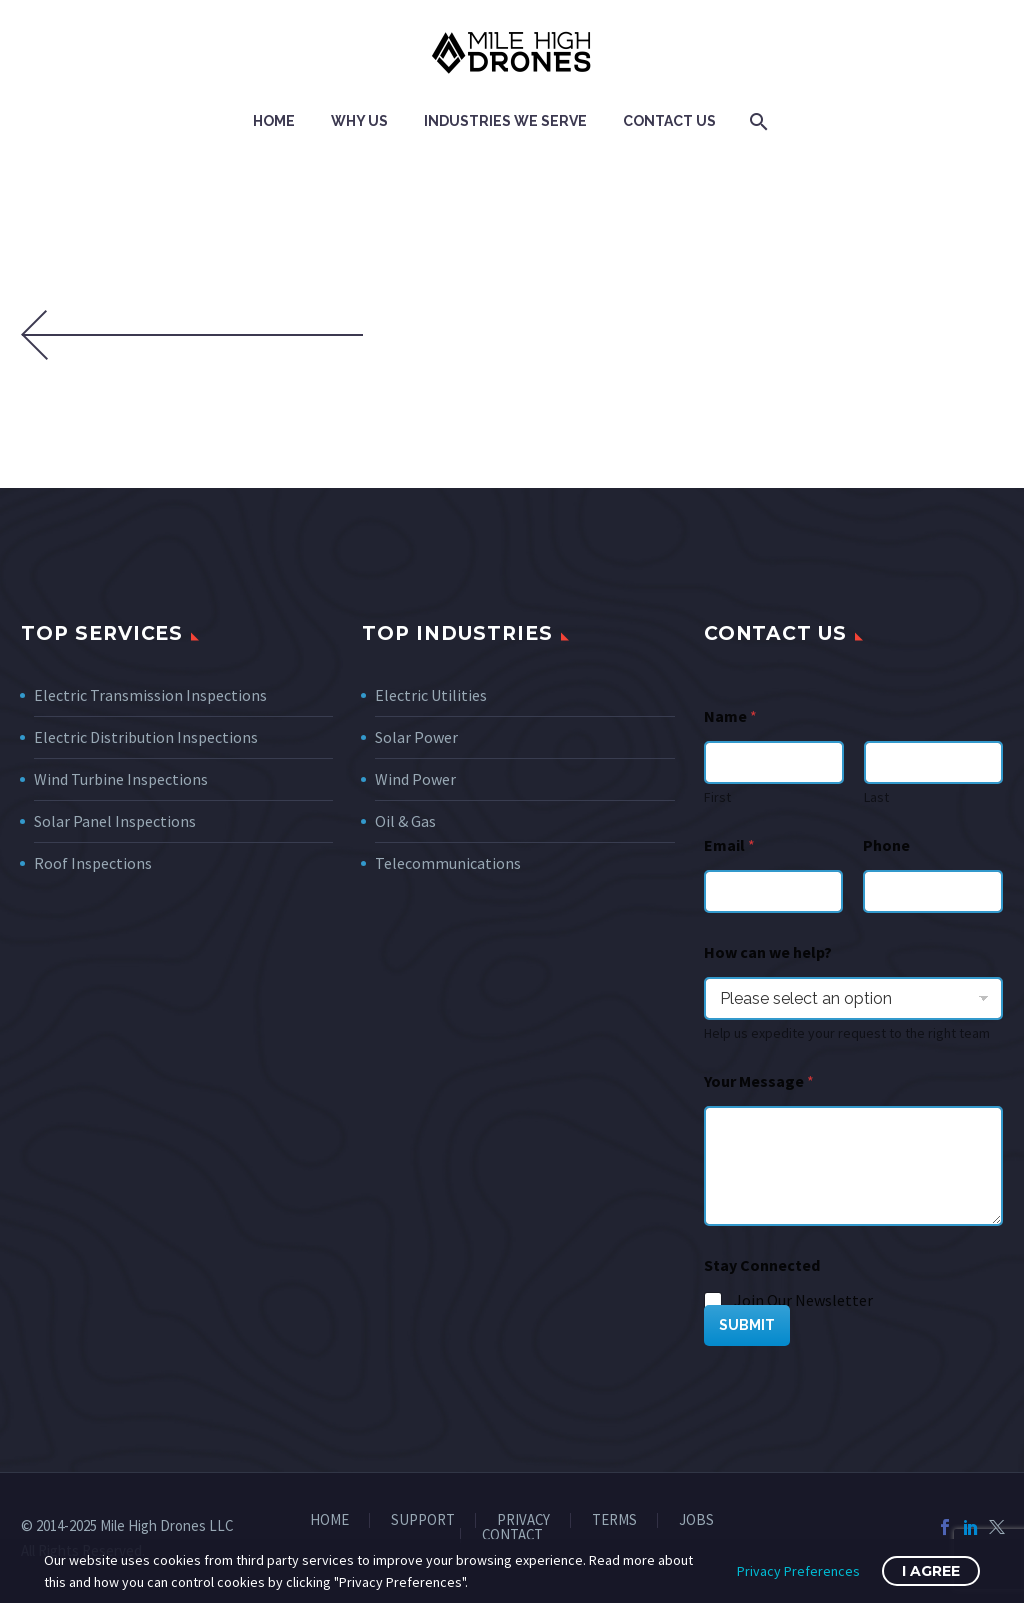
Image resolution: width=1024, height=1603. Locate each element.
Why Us (359, 121)
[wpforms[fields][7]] (853, 998)
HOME (329, 1520)
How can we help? (768, 952)
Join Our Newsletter (803, 1300)
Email (729, 845)
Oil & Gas (405, 821)
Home (274, 121)
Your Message (759, 1081)
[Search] (756, 121)
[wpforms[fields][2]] (853, 1166)
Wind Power (415, 779)
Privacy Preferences (798, 1571)
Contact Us (669, 121)
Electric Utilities (431, 695)
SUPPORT (423, 1520)
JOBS (696, 1520)
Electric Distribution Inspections (146, 737)
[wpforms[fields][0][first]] (774, 762)
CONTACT (512, 1535)
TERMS (614, 1520)
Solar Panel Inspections (115, 821)
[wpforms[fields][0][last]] (933, 762)
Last (875, 797)
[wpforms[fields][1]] (774, 891)
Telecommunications (448, 863)
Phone (886, 845)
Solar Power (416, 737)
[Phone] (933, 891)
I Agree (931, 1571)
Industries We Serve (505, 121)
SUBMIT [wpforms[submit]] (747, 1325)
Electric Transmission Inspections (150, 695)
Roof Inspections (93, 863)
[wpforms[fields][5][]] (714, 1302)
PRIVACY (523, 1520)
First (717, 797)
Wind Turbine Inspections (121, 779)
